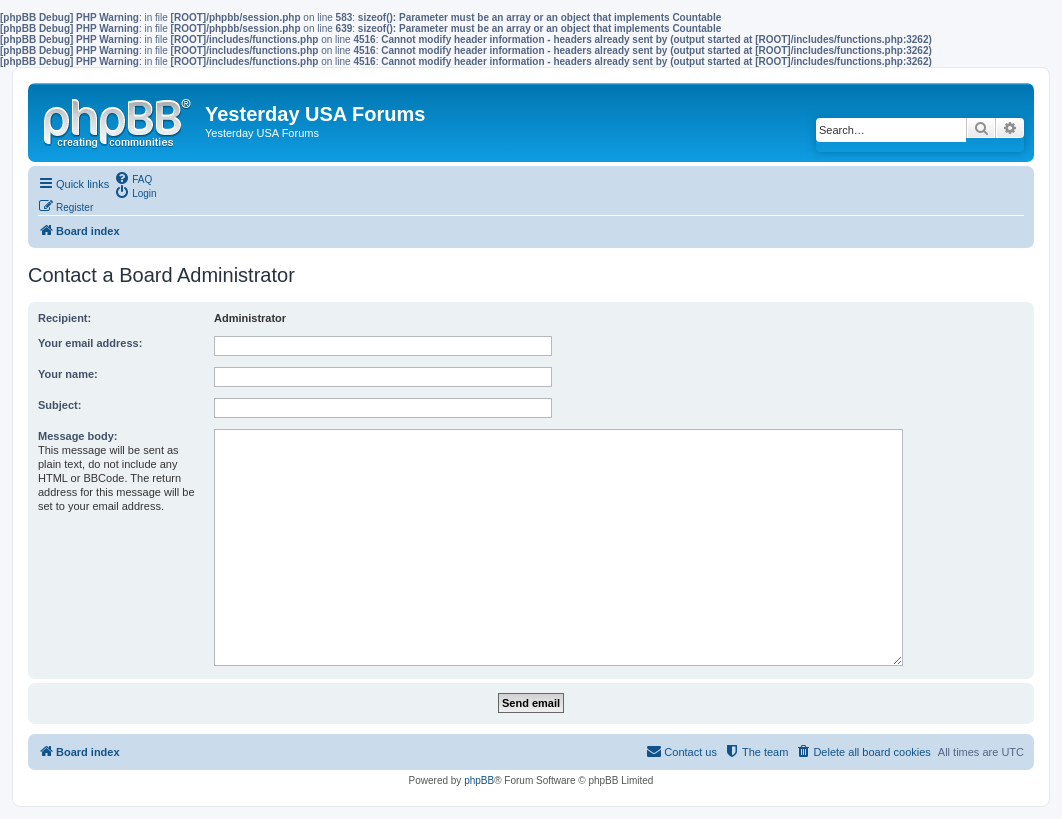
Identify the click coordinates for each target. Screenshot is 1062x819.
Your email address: (90, 343)
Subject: (59, 405)
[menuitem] (133, 178)
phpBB (479, 780)
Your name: (68, 374)
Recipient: (64, 318)
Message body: (77, 436)
